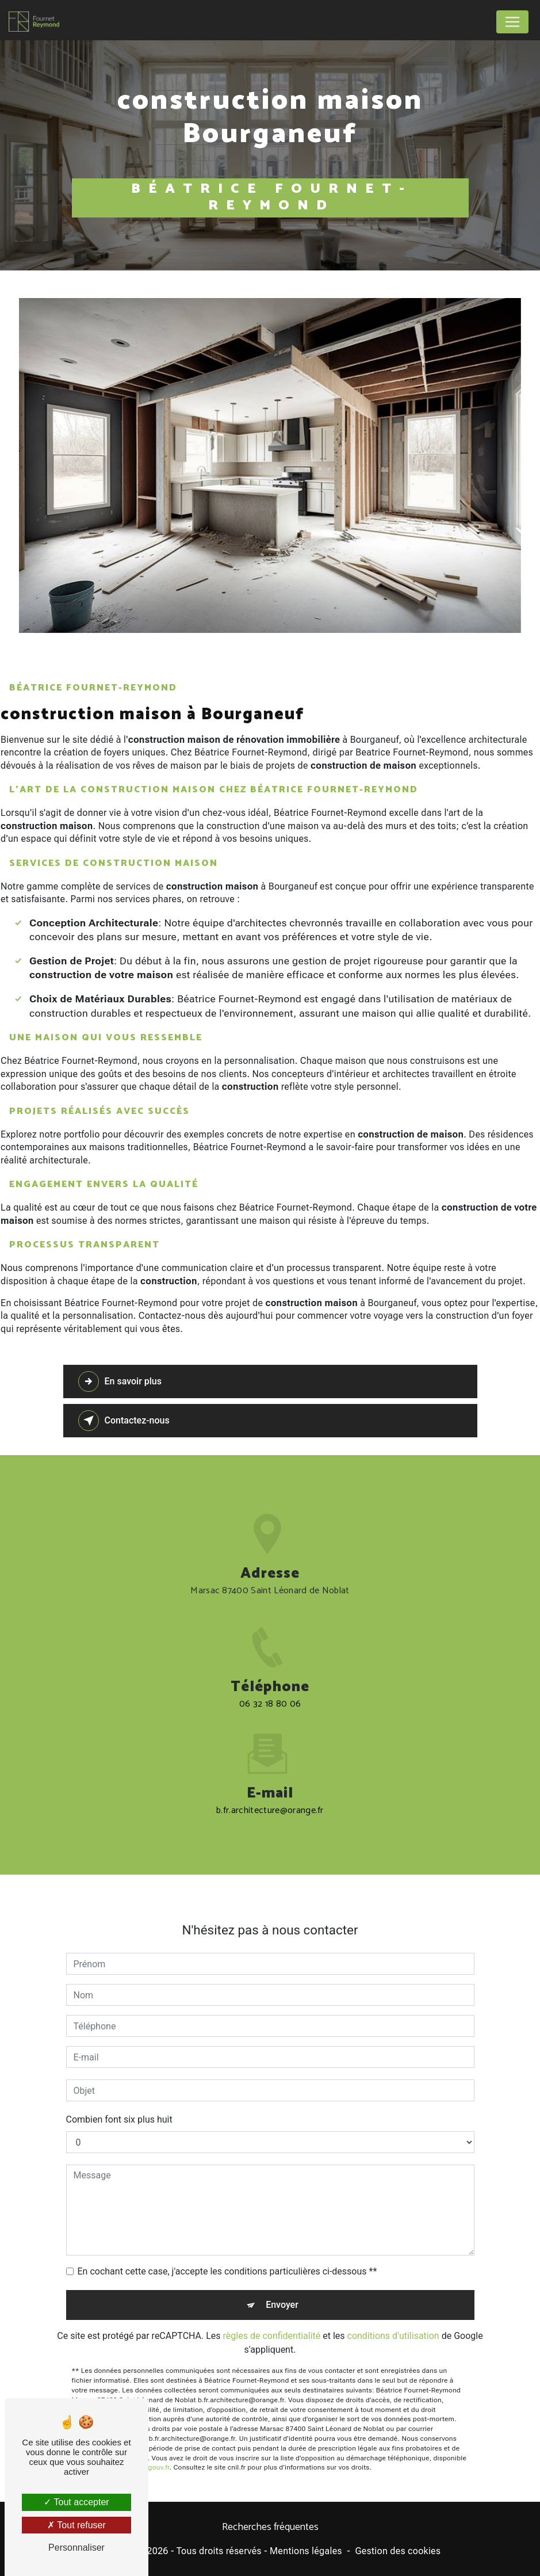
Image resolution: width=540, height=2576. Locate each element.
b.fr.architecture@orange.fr (270, 1797)
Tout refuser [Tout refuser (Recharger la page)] (76, 2525)
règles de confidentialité (272, 2323)
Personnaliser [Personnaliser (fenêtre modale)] (76, 2547)
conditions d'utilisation (393, 2323)
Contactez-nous (124, 1420)
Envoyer (282, 2292)
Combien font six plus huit (119, 2106)
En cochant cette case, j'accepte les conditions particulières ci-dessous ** (227, 2258)
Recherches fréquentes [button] (270, 2527)
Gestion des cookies (398, 2551)
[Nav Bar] (512, 21)
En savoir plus (120, 1381)
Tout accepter (76, 2502)
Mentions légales (306, 2551)
